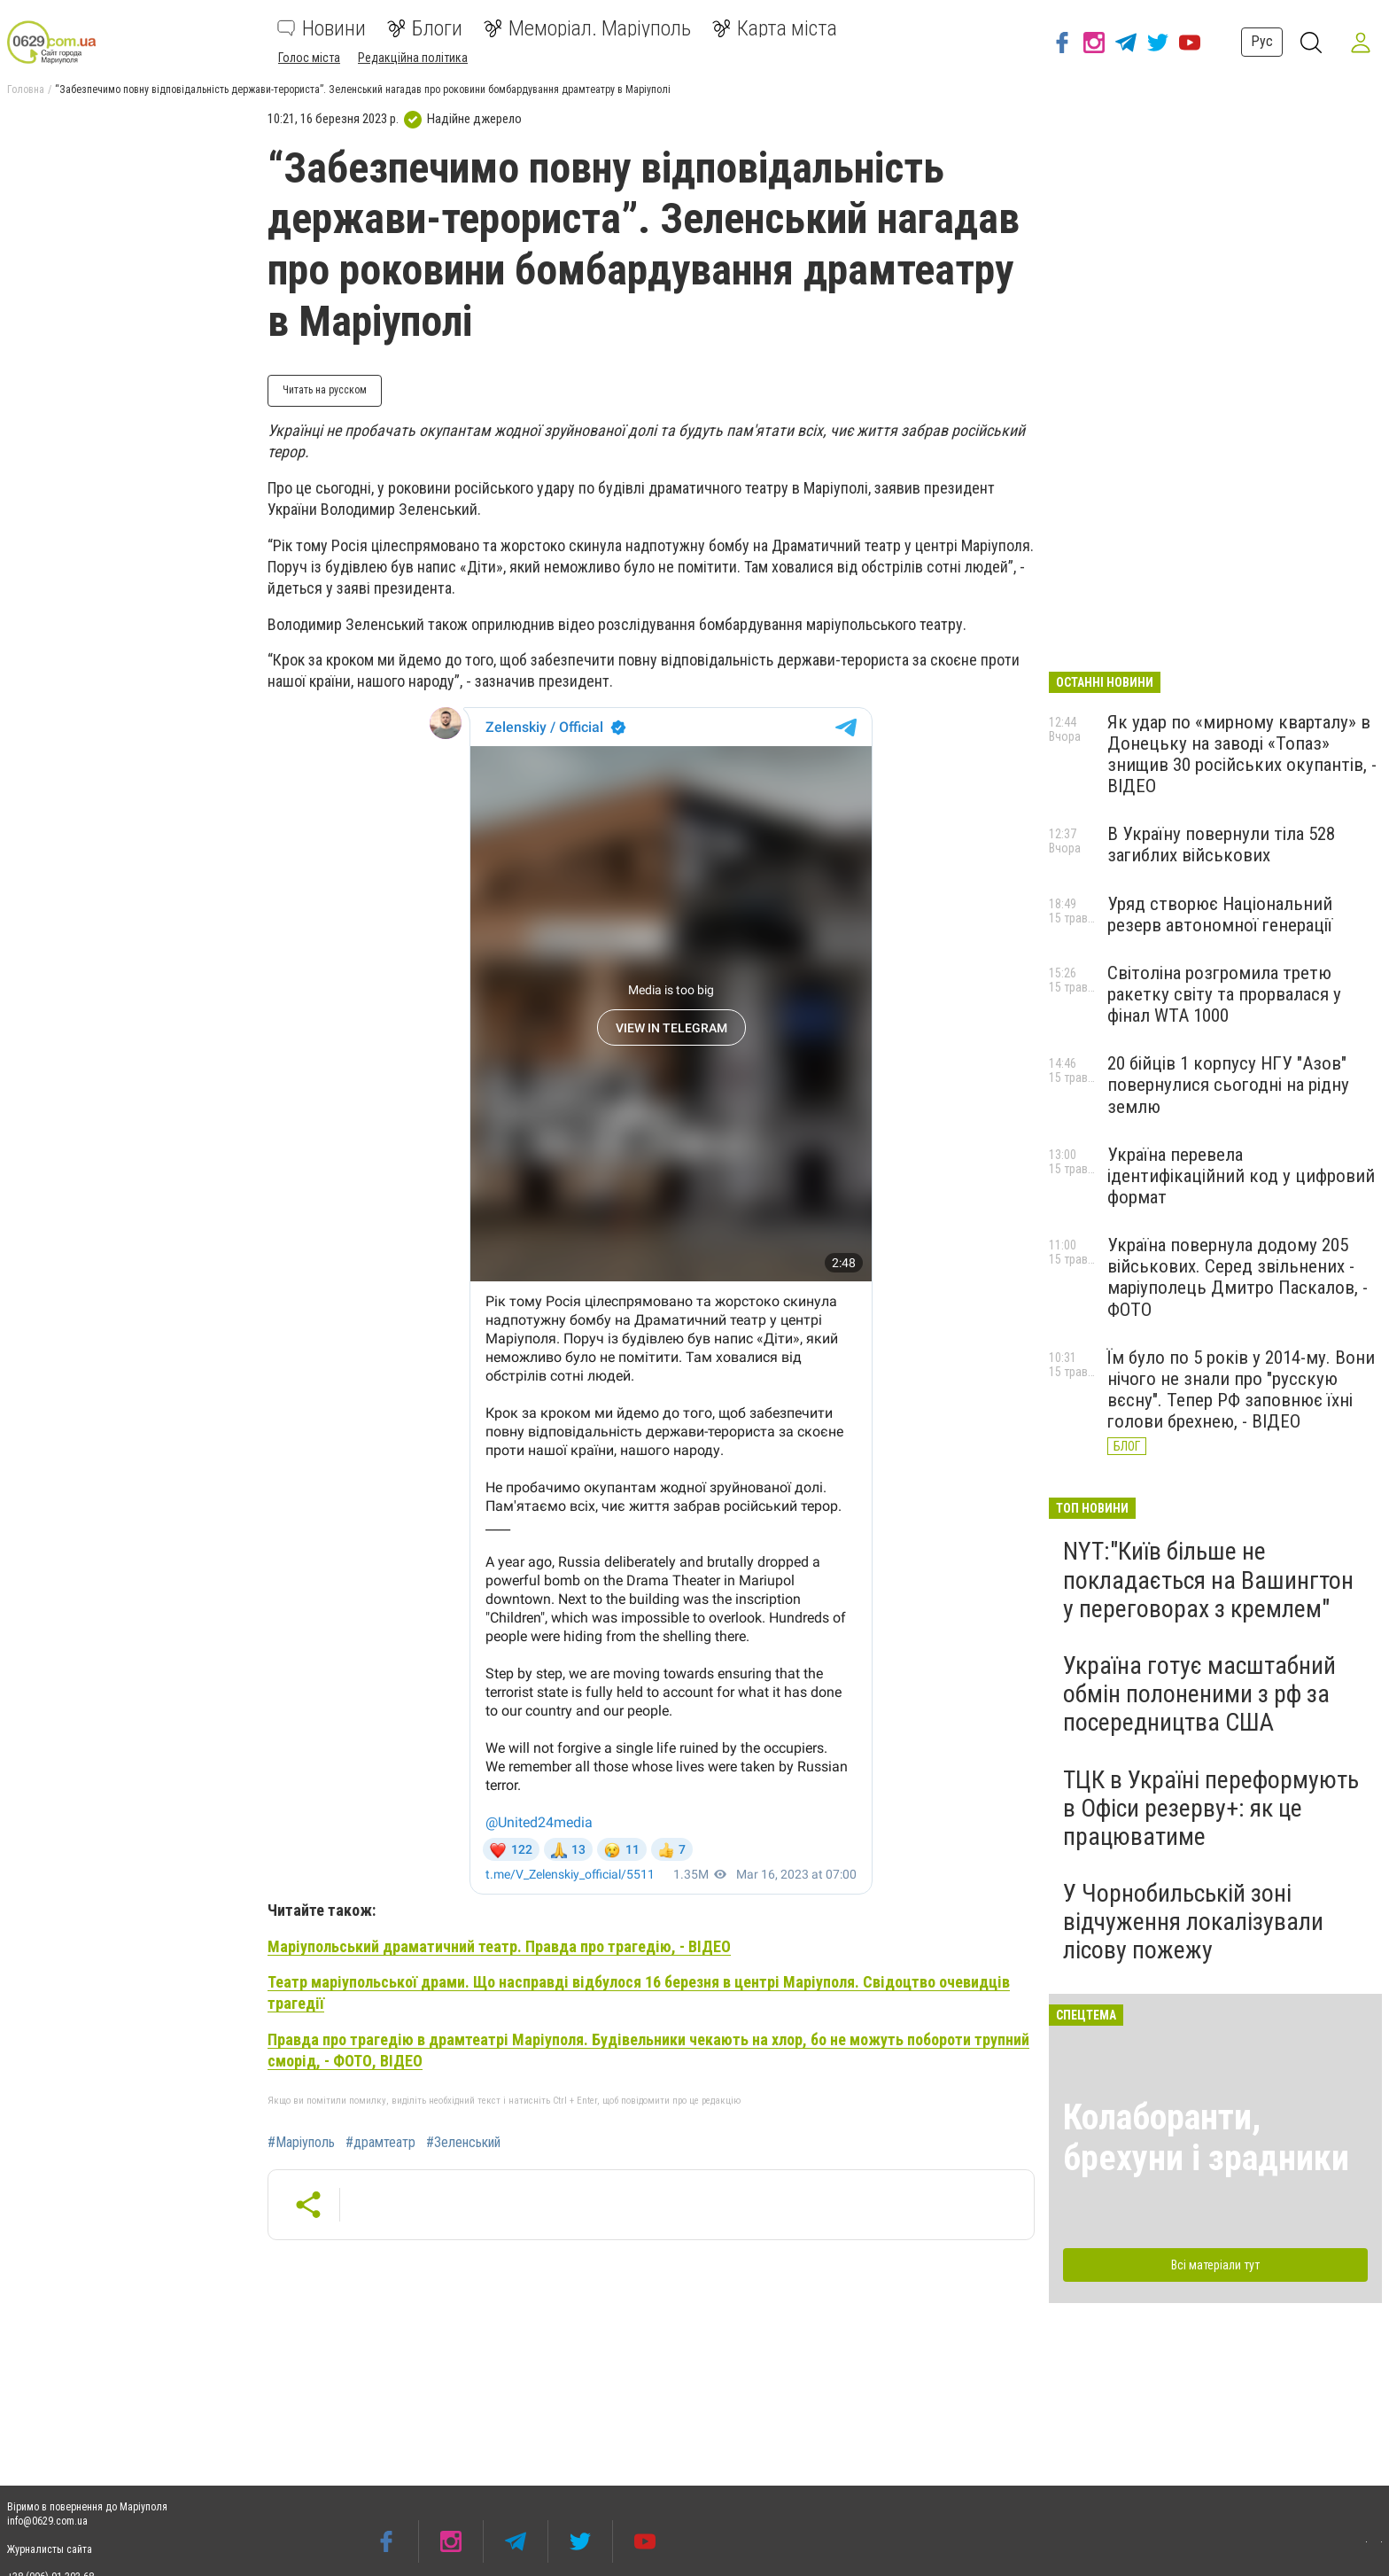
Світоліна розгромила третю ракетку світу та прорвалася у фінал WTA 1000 (1224, 994)
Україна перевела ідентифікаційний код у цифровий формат (1241, 1176)
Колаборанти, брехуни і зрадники (1206, 2138)
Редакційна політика (413, 58)
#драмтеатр (380, 2143)
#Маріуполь (301, 2143)
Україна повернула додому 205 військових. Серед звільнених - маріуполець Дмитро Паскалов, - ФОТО (1237, 1276)
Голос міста (309, 58)
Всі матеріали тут (1215, 2265)
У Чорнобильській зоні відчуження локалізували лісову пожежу (1193, 1922)
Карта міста (774, 28)
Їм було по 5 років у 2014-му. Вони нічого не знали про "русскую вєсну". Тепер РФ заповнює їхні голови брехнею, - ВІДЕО (1241, 1389)
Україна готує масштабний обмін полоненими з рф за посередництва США (1199, 1694)
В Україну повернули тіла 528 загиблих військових (1221, 844)
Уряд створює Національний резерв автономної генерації (1219, 914)
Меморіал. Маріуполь (587, 28)
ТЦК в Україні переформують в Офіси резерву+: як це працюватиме (1211, 1808)
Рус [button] (1262, 41)
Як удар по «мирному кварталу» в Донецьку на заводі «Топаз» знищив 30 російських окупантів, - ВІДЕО (1242, 754)
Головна (25, 89)
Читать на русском (325, 390)
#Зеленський (463, 2143)
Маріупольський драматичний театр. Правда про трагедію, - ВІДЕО (499, 1946)
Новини (321, 28)
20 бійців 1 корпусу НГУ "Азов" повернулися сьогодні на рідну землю (1228, 1085)
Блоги (424, 28)
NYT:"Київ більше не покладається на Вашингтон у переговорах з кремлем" (1208, 1580)
